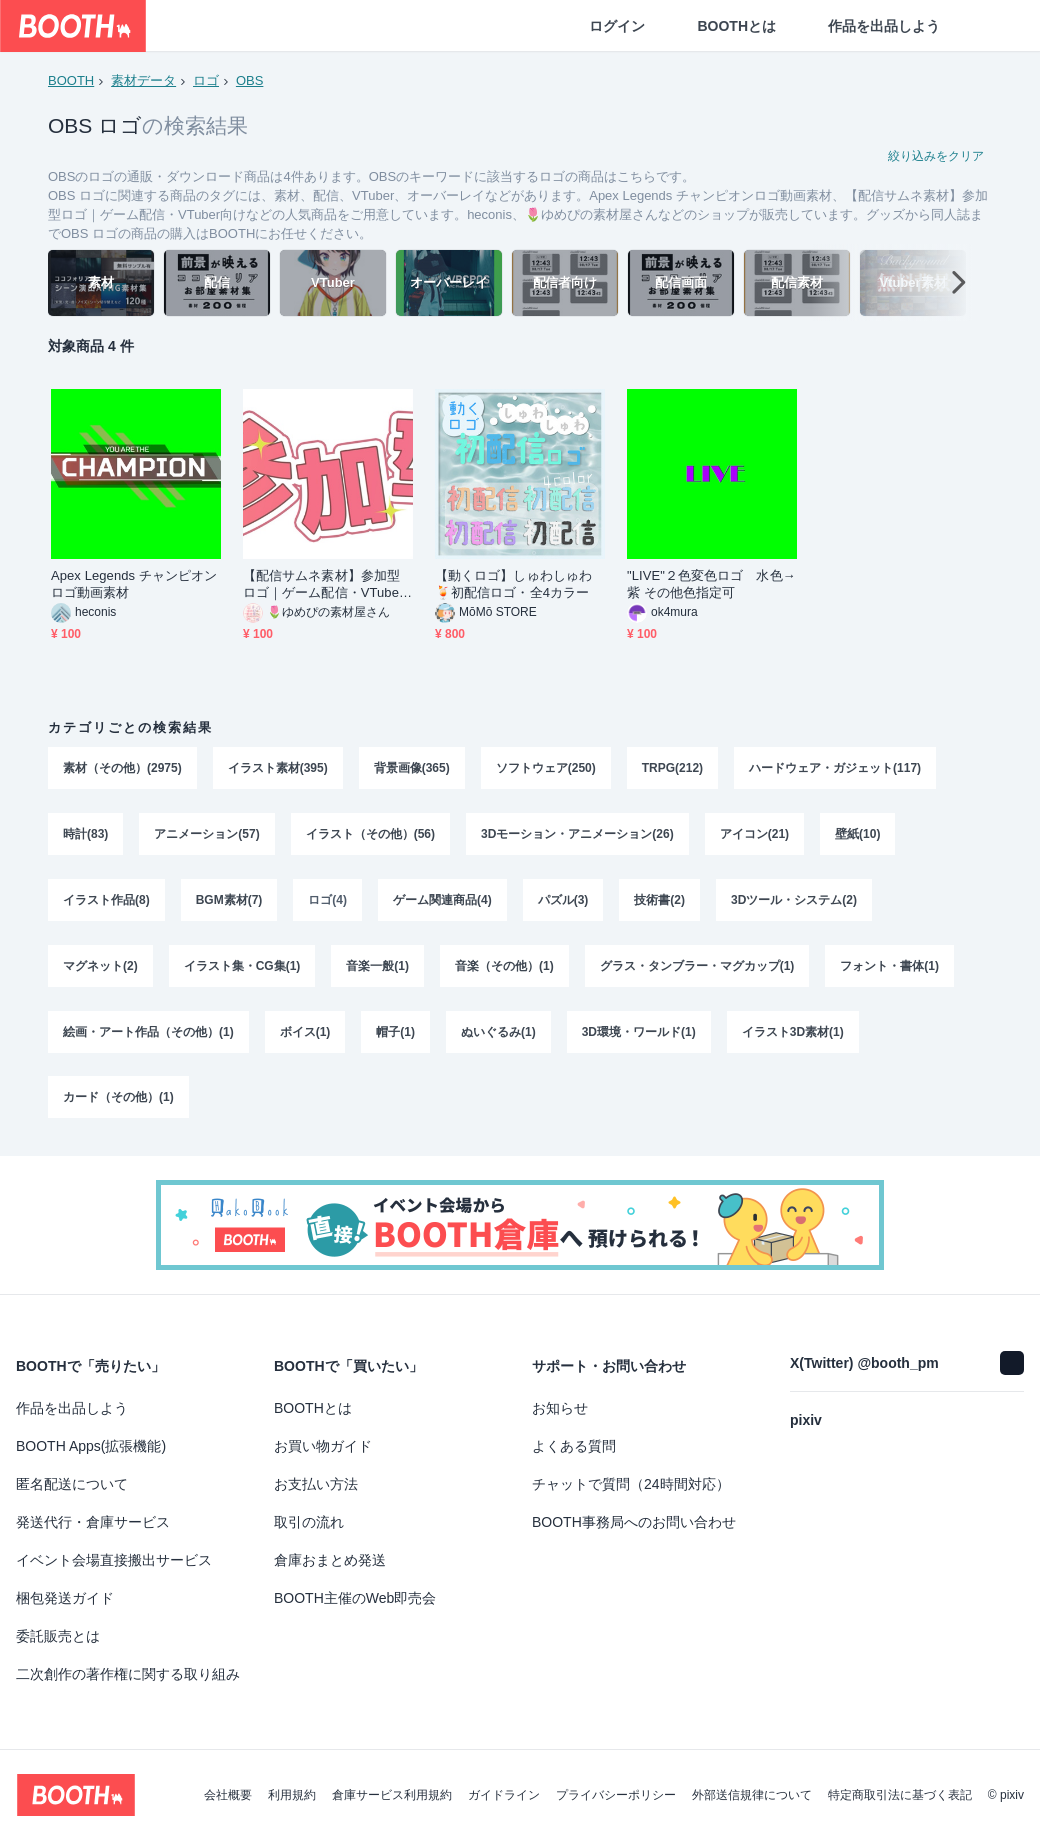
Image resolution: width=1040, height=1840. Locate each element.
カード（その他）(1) (118, 1098)
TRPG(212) (672, 768)
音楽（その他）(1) (504, 966)
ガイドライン (504, 1795)
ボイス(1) (305, 1032)
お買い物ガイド (323, 1446)
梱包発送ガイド (65, 1598)
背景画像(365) (412, 768)
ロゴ (206, 80)
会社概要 (228, 1795)
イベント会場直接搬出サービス (114, 1560)
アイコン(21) (754, 834)
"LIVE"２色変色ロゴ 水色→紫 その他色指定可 (711, 584)
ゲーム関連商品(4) (442, 900)
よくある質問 (574, 1446)
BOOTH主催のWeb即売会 (355, 1598)
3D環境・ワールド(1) (639, 1032)
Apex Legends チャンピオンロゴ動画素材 (134, 584)
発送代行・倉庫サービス (93, 1522)
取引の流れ (309, 1522)
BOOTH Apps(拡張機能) (91, 1446)
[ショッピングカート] (992, 26)
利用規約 (292, 1795)
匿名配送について (72, 1484)
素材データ (143, 80)
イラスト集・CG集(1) (242, 966)
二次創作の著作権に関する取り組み (128, 1674)
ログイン (617, 26)
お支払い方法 (316, 1484)
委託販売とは (58, 1636)
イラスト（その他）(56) (370, 834)
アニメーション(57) (206, 834)
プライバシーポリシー (616, 1795)
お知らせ (560, 1408)
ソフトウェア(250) (546, 768)
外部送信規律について (752, 1795)
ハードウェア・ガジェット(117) (835, 768)
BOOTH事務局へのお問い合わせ (634, 1522)
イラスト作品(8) (106, 900)
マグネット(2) (100, 966)
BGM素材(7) (229, 900)
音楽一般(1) (377, 966)
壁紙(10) (857, 834)
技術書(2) (659, 900)
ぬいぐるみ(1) (498, 1032)
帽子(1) (395, 1032)
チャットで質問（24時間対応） (631, 1484)
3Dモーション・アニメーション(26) (577, 834)
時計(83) (85, 834)
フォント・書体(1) (889, 966)
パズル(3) (563, 900)
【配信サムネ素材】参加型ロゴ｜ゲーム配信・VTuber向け (323, 584)
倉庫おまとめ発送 (330, 1560)
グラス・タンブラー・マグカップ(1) (697, 966)
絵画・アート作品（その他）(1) (148, 1032)
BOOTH (71, 80)
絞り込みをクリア (936, 156)
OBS (249, 80)
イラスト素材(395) (278, 768)
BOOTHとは (736, 26)
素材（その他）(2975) (122, 768)
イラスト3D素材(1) (793, 1032)
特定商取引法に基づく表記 (900, 1795)
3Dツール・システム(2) (794, 900)
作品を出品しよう (884, 26)
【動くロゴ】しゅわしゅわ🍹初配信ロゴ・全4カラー (513, 584)
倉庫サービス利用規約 (392, 1795)
